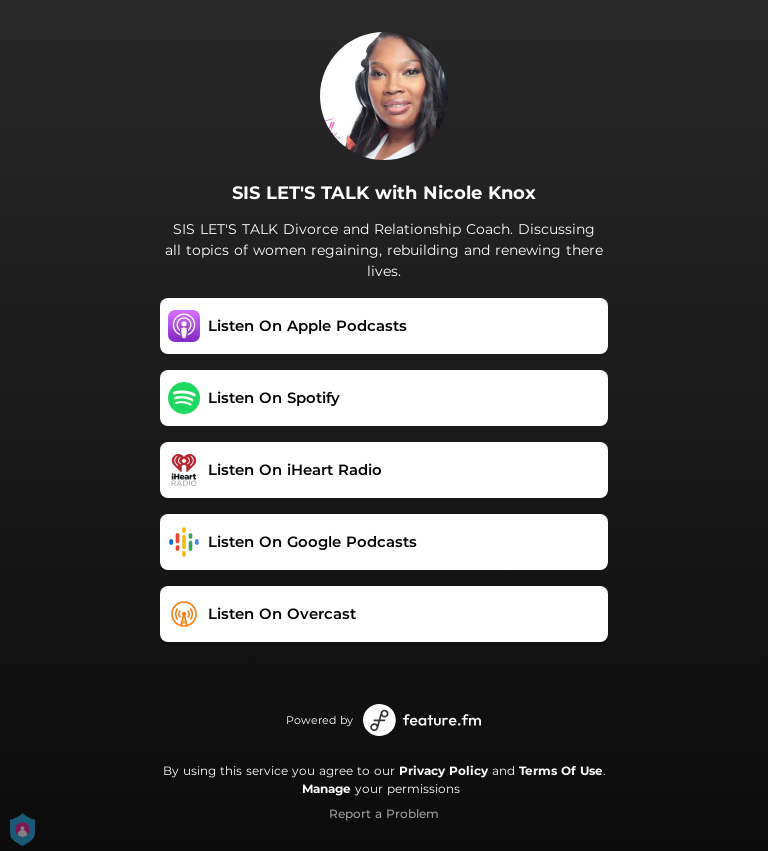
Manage (326, 788)
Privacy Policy (443, 770)
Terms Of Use (561, 770)
